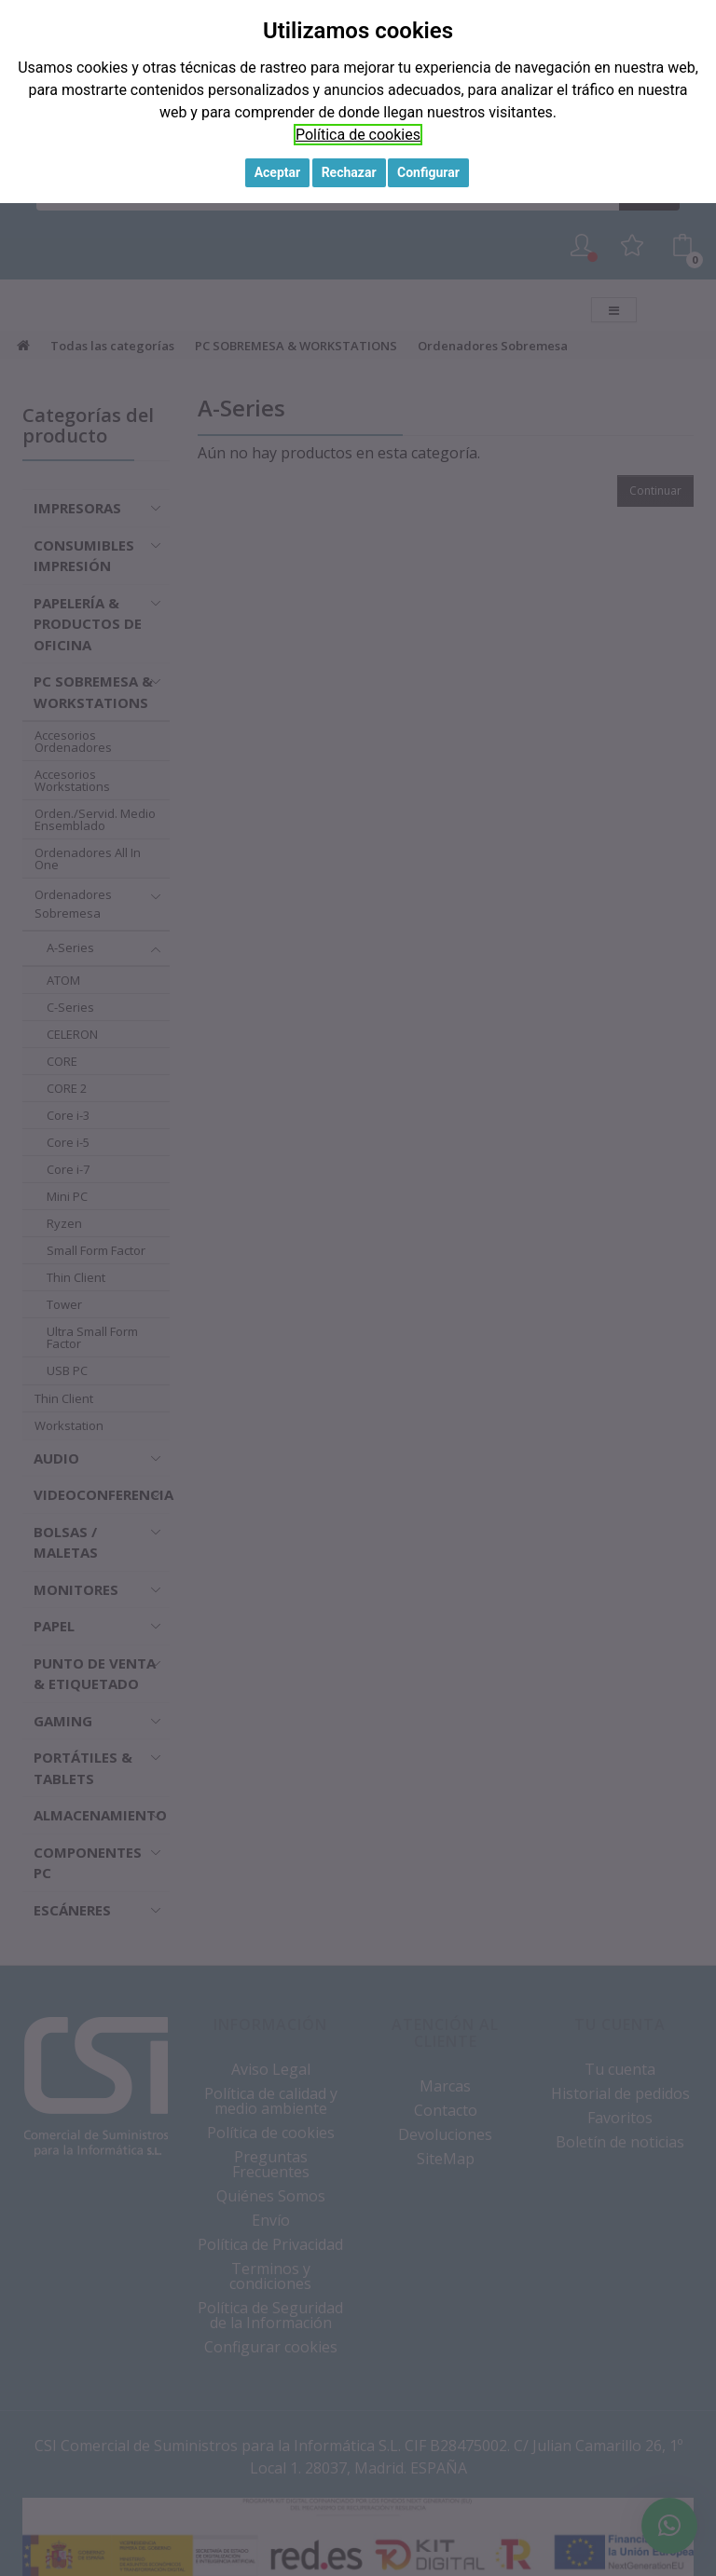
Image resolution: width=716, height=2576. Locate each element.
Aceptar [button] (278, 172)
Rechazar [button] (349, 172)
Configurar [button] (428, 172)
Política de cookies (358, 134)
